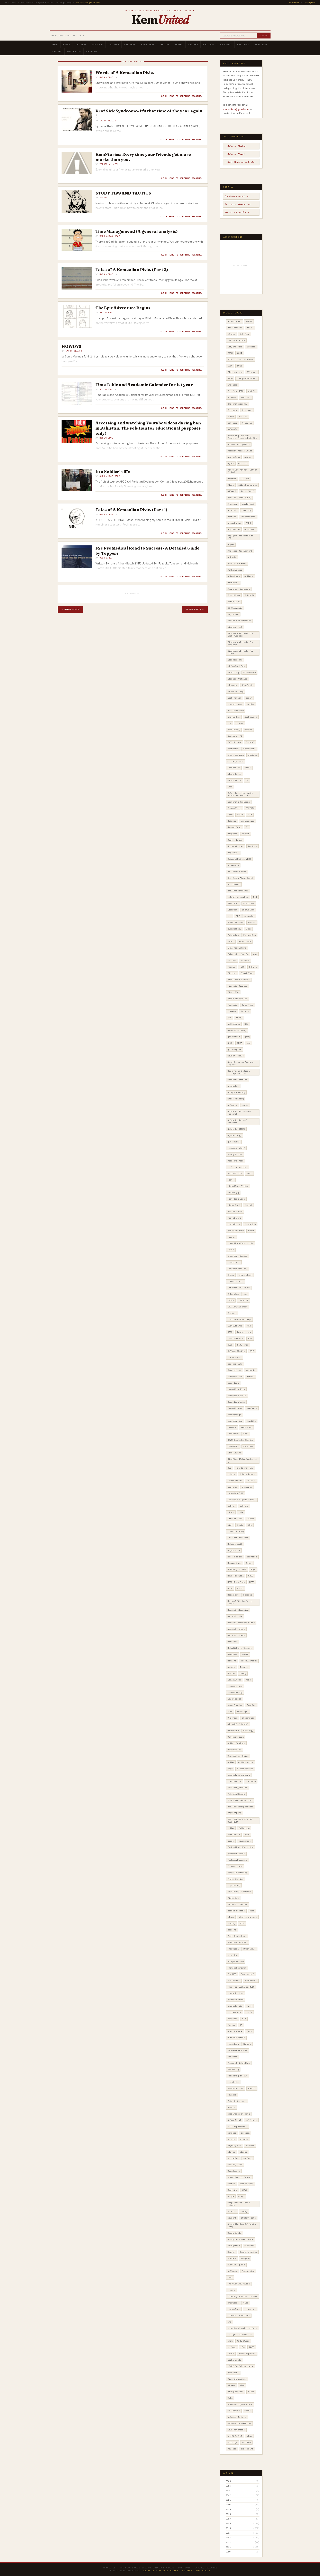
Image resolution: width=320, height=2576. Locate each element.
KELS (251, 1351)
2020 (228, 2505)
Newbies (251, 1705)
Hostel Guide (235, 1211)
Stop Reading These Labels (239, 2204)
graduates (233, 1086)
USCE (251, 2347)
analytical (248, 503)
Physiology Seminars (239, 1891)
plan (251, 1910)
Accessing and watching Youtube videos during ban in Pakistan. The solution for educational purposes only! (148, 428)
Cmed (230, 786)
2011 (228, 2547)
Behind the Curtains (239, 620)
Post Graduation (237, 1936)
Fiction (232, 973)
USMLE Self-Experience (240, 2366)
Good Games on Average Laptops (240, 1063)
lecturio (247, 1486)
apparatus (250, 529)
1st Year (80, 44)
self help (251, 2120)
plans (231, 1917)
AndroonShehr (248, 516)
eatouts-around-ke (238, 897)
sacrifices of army (239, 2113)
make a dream (235, 1556)
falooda (245, 960)
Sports (231, 2183)
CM (247, 780)
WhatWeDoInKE (235, 2436)
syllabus (232, 2271)
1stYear (251, 346)
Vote (230, 2398)
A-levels (232, 429)
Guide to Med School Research (239, 1112)
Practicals (249, 1948)
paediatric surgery (239, 1775)
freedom (232, 1011)
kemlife (251, 1421)
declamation (247, 820)
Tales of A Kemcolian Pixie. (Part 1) (131, 509)
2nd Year (97, 44)
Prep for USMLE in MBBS (241, 1986)
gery (247, 1036)
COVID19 (250, 808)
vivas (251, 2391)
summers (232, 2258)
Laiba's (251, 1480)
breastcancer (235, 704)
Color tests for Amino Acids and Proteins (240, 794)
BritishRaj (234, 716)
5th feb (242, 416)
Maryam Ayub (234, 1563)
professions (234, 2012)
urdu (230, 2340)
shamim (231, 2139)
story (244, 2211)
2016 (239, 365)
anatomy (246, 510)
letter (231, 1505)
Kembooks (251, 1370)
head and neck (236, 1160)
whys (249, 2436)
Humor (251, 1230)
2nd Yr (252, 391)
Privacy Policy (168, 2570)
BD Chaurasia (235, 608)
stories (232, 2211)
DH (247, 827)
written (246, 2442)
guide (245, 1105)
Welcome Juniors (237, 2417)
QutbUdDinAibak (236, 2037)
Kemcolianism (235, 1408)
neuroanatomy (235, 1686)
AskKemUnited (235, 569)
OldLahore (233, 1730)
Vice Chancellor (237, 2378)
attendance (234, 576)
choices (252, 755)
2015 (230, 365)
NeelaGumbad (234, 1679)
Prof (249, 2005)
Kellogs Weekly (236, 1351)
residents (233, 2082)
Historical (234, 1205)
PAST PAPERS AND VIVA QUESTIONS (240, 1820)
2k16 (230, 378)
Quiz (249, 2031)
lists (240, 1525)
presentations (236, 1993)
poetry (231, 1923)
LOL (250, 1525)
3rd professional (237, 403)
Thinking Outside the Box (242, 2296)
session (245, 2132)
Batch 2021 (234, 601)
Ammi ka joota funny (239, 497)
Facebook (294, 2)
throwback (233, 2302)
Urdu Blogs (243, 2340)
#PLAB (250, 327)
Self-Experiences (237, 2126)
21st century (235, 372)
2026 (228, 2481)
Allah (231, 484)
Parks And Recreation (240, 1800)
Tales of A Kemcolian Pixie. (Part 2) (131, 269)
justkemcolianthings (239, 1319)
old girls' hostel (238, 1724)
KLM (229, 1467)
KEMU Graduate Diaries (240, 1440)
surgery (245, 2258)
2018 (228, 2514)
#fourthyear (234, 321)
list (230, 1525)
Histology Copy (236, 1198)
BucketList (251, 716)
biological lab (236, 666)
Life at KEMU (235, 1518)
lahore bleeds (248, 1474)
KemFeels (252, 1408)
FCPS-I (253, 966)
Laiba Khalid (108, 120)
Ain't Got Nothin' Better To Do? (242, 471)
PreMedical (251, 1980)
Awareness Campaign (239, 588)
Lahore (231, 1474)
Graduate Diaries (237, 1079)
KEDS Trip (242, 1344)
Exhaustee (233, 935)
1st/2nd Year (235, 346)
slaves (231, 2151)
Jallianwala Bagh (237, 1306)
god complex (234, 1049)
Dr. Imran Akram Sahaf (240, 878)
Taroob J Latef (109, 164)
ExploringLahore (237, 947)
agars (231, 463)
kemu (245, 1433)
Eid (255, 897)
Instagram (309, 2)
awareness (233, 582)
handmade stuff (236, 1148)
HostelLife (234, 1224)
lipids (250, 1518)
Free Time (247, 1004)
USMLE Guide (234, 2359)
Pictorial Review (237, 1904)
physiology (234, 1885)
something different (239, 2177)
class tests (234, 774)
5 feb (231, 416)
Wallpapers (234, 2410)
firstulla (233, 992)
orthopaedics (245, 1762)
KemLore (193, 44)
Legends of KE (236, 1493)
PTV (244, 2018)
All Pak (245, 478)
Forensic (232, 1004)
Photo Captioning (237, 1872)
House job (250, 1224)
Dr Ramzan (233, 865)
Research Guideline (239, 2063)
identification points (240, 1243)
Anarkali (232, 510)
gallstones (234, 1024)
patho (231, 1828)
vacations (233, 2372)
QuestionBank (235, 2031)
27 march (252, 372)
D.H (250, 814)
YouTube (232, 2448)
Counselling (234, 808)
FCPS (242, 966)
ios (245, 1294)
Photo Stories (236, 1879)
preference (234, 1980)
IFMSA (231, 1249)
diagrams (232, 833)
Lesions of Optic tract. (242, 1499)
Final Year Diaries (239, 979)
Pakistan (251, 1781)
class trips (234, 780)
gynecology (234, 1141)
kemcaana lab (235, 1376)
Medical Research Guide (241, 1622)
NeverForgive (235, 1705)
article (232, 557)
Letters (244, 1505)
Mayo (253, 1569)
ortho (231, 1762)
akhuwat (232, 478)
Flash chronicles (237, 998)
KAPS (230, 1332)
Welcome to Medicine (239, 2423)
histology (233, 1192)
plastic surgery (247, 1917)
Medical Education (238, 1609)
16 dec (231, 334)
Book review (234, 697)
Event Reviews (236, 922)
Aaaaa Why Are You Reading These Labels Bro (242, 437)
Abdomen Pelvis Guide (240, 450)
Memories (232, 1654)
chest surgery (236, 755)
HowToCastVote (236, 1230)
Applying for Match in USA (240, 537)
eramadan (249, 916)
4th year (247, 410)
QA (241, 2024)
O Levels (232, 1717)
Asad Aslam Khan (237, 563)
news (230, 1711)
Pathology (243, 1828)
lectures (232, 1486)
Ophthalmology (236, 1736)
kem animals (234, 1357)
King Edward (234, 1452)
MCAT (251, 1582)
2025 (228, 2486)
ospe (230, 1768)
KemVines (248, 1446)
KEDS (230, 1344)
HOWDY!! (71, 346)
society (247, 2158)
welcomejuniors (236, 2429)
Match (249, 1563)
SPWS (244, 2190)
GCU (246, 1024)
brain (249, 697)
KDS (250, 1338)
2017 (228, 2519)
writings (232, 2442)
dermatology (234, 827)
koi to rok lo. (244, 1467)
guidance (232, 1105)
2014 (239, 353)
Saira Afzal (234, 2120)
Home (55, 44)
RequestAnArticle (237, 2050)
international (236, 1281)
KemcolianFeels (236, 1401)
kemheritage (234, 1414)
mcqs (230, 1588)
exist (231, 941)
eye (255, 954)
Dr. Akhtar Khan (237, 871)
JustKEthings (235, 1325)
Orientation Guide (238, 1755)
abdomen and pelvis (239, 444)
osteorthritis (245, 1768)
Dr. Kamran (234, 884)
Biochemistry (235, 659)
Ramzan (247, 2044)
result (252, 2088)
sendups (232, 2132)
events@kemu (234, 928)
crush (240, 814)
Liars (231, 1512)
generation (234, 1036)
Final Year (147, 44)
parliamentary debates (240, 1806)
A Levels (247, 422)
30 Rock (232, 397)
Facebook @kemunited (237, 196)
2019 (228, 2509)
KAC (249, 1325)
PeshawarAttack (236, 1853)
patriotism (234, 1834)
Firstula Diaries (237, 985)
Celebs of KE (235, 735)
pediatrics (244, 1840)
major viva (234, 1550)
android (232, 516)
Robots (231, 2107)
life (240, 1512)
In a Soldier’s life (112, 471)
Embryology (248, 909)
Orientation (234, 1749)
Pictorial (226, 44)
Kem (160, 19)
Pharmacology (235, 1866)
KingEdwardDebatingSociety (242, 1460)
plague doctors (236, 1910)
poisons (232, 1929)
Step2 (241, 2196)
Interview (233, 1294)
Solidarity (234, 2170)
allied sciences (247, 484)
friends (245, 1011)
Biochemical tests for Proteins (240, 643)
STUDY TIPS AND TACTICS (123, 193)
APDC (248, 523)
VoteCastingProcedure (240, 2404)
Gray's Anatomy (236, 1092)
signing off (234, 2145)
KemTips (57, 51)
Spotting (232, 2190)
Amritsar (232, 503)
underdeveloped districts (242, 2328)
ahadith (242, 463)
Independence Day (237, 1268)
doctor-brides (236, 846)
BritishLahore (236, 710)
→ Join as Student (236, 146)
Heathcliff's (235, 1173)
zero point (247, 2448)
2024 (228, 2490)
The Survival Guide (239, 2283)
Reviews (232, 2094)
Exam (248, 928)
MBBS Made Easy (236, 1582)
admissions (234, 457)
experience (244, 941)
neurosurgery (235, 1692)
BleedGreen (249, 672)
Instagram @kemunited (238, 204)
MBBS (250, 1575)
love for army (236, 1531)
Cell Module (234, 742)
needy (243, 1673)
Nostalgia (242, 1711)
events (252, 922)
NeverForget (234, 1698)
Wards (248, 2410)
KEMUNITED (233, 1446)
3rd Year (113, 44)
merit (245, 1654)
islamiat (243, 1300)
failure (232, 960)
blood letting (236, 691)
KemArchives (234, 1370)
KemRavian (246, 1427)
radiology (233, 2044)
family (231, 966)
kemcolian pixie (237, 1395)
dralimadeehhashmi (238, 890)
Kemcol (250, 1376)
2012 (228, 2542)
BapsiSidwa (234, 595)
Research (232, 2056)
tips (245, 2302)
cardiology (234, 729)
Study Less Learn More (240, 2239)
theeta (231, 2290)
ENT (238, 916)
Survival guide (236, 2264)
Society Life (235, 2164)
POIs (242, 1923)
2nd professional (247, 378)
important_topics (237, 1255)
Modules (244, 1667)
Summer (231, 2252)
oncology (248, 1730)
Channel (250, 742)
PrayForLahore (236, 1961)
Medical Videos (236, 1635)
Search (263, 35)
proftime (232, 2018)
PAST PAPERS (234, 1813)
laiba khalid (235, 1480)
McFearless (106, 437)
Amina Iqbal (247, 491)
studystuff (234, 2245)
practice (232, 1955)
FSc (229, 1017)
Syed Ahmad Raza (110, 236)
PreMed (179, 44)
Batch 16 (249, 595)
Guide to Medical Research (237, 1121)
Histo (231, 1179)
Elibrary (232, 909)
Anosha (104, 197)
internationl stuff (239, 1287)
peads (231, 1840)
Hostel (248, 1205)
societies (233, 2158)
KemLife (164, 44)
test (230, 2277)
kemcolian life (236, 1389)
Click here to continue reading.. (182, 96)
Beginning (233, 614)
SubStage (249, 2245)
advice (248, 457)
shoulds (244, 2139)
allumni (232, 491)
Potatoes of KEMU (237, 1942)
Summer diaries (248, 2252)
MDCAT (240, 1588)
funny (239, 1017)
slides (243, 2151)
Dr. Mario (106, 312)
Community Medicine (239, 801)
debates (232, 820)
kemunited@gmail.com (88, 2)
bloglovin (247, 685)
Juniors (232, 1313)
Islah (231, 1300)
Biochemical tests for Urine (240, 652)
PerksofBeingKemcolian (240, 1847)
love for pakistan (238, 1537)
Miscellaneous (249, 1660)
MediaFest (233, 1594)
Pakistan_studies (237, 1787)
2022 (228, 2495)
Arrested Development (240, 550)
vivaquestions (236, 2391)
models (231, 1667)
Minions (232, 1660)
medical (247, 1594)
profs (249, 2012)
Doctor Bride (235, 839)
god (248, 1043)
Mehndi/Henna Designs (240, 1648)
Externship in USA (238, 954)
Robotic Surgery (237, 2101)
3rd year (232, 410)
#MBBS (249, 321)
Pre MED (232, 1974)
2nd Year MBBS (236, 391)
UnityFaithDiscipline (240, 2334)
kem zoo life (235, 1363)
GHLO (230, 1043)
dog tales (233, 852)
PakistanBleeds (236, 1794)
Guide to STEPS (236, 1129)
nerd (248, 1679)
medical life (235, 1616)
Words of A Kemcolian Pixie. (124, 72)
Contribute (74, 51)
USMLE (66, 44)
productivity (235, 2005)
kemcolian (233, 1382)
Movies (231, 1673)
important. (234, 1262)
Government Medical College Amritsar (239, 1072)
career (248, 729)
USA (243, 2347)
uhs (229, 2321)
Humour (231, 1236)
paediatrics (234, 1781)
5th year (232, 422)
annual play (234, 523)
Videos (231, 2385)
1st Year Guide (236, 340)
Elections (233, 903)
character (233, 748)
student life (248, 2217)
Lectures (208, 44)
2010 (228, 2552)
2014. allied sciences (240, 359)
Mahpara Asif (235, 1544)
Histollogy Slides (238, 1186)
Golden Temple (236, 1055)
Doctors (252, 846)
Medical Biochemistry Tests (240, 1602)
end (229, 916)
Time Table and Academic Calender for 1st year (144, 384)
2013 (230, 353)
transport (250, 2309)
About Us (91, 51)
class (248, 767)
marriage (252, 1556)
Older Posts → (195, 609)
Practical (233, 1948)
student (232, 2217)
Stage (231, 2196)
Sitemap (187, 2570)
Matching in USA (237, 1569)
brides (250, 704)
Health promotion (237, 1167)
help (249, 1173)
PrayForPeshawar (237, 1967)
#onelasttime (235, 327)
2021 (228, 2500)
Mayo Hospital (236, 1575)
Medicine (232, 1641)
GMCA (239, 1043)
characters (249, 748)
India (231, 1275)
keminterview (235, 1421)
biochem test (235, 627)
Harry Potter (235, 1154)
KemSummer (233, 1433)
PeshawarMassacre (237, 1859)
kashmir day (244, 1332)
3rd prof (246, 397)
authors (249, 576)
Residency (233, 2069)
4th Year (129, 44)
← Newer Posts (70, 609)
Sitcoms (250, 2145)
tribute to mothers (239, 2315)
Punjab (231, 2024)
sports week (246, 2183)
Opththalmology (236, 1743)
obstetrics (248, 1717)
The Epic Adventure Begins (122, 307)
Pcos (247, 1834)
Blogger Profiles (237, 678)
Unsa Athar (106, 77)
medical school (236, 1629)
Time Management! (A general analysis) (136, 231)
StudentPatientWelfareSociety (242, 2225)
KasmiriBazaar (236, 1338)
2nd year (232, 384)
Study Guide (234, 2232)
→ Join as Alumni (235, 154)
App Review (234, 529)
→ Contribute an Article (240, 162)
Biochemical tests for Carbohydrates (240, 634)
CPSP (230, 814)
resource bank (236, 2088)
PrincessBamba (236, 1999)
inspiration (245, 1275)
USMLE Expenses (247, 2353)
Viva (242, 2385)
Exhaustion (249, 935)
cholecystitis (236, 761)
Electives (261, 44)
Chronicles (234, 767)
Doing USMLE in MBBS (239, 859)
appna (231, 544)
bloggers (232, 685)
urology (232, 2347)
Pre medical (247, 1974)
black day (233, 672)
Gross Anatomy (236, 1098)
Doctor (245, 833)
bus (229, 723)
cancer (239, 723)
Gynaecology (234, 1135)
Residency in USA (237, 2075)
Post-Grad (243, 44)
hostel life (234, 1217)
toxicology (234, 2309)
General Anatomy (237, 1030)
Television (248, 2271)
